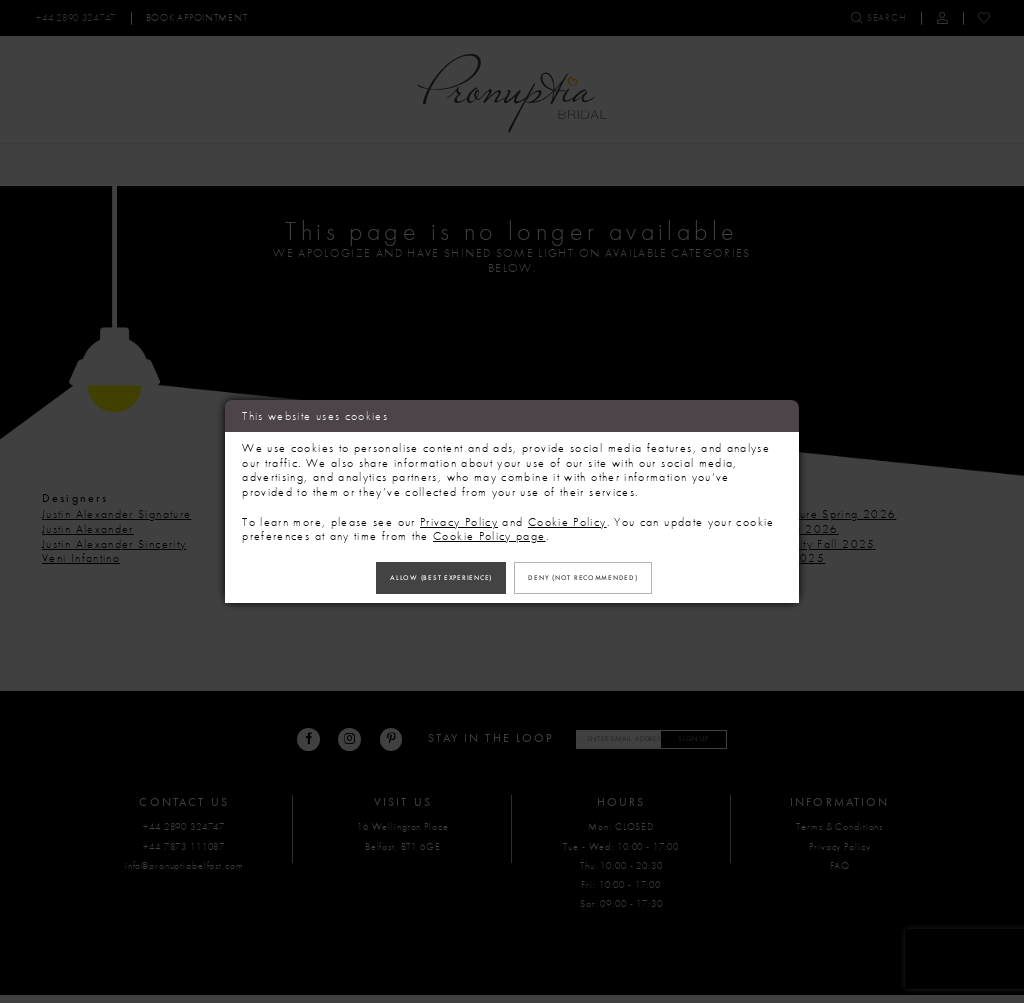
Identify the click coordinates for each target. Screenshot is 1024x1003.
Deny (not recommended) (605, 577)
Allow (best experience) (418, 577)
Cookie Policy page (489, 530)
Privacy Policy (459, 516)
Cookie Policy (567, 516)
